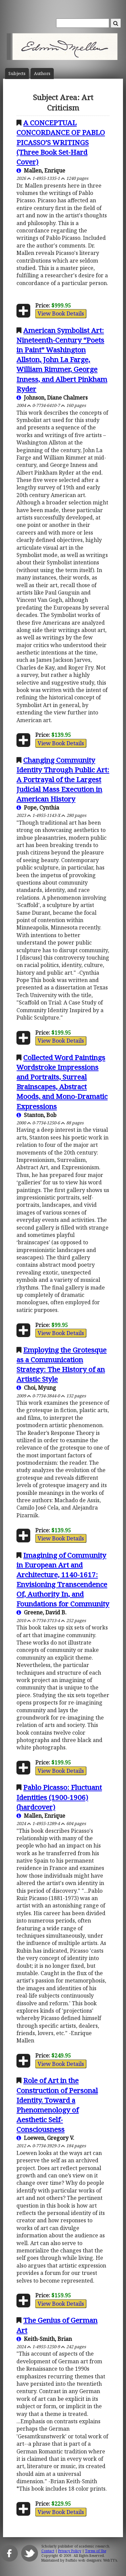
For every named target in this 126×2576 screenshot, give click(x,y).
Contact (47, 2551)
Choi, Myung (36, 1387)
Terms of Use (95, 2551)
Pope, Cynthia (37, 807)
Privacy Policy (69, 2551)
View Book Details (61, 313)
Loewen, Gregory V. (45, 2138)
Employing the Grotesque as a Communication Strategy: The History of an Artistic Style (61, 1364)
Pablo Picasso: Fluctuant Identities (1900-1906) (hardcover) (59, 1797)
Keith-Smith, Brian (44, 2339)
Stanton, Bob (36, 1115)
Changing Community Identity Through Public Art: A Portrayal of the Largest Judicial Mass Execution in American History (62, 779)
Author (42, 73)
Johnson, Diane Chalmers (52, 397)
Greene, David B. (41, 1612)
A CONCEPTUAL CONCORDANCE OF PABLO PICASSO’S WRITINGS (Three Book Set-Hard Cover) (60, 142)
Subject (17, 73)
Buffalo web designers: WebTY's (91, 2560)
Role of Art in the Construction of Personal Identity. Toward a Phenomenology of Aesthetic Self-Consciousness (57, 2105)
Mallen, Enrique (40, 170)
